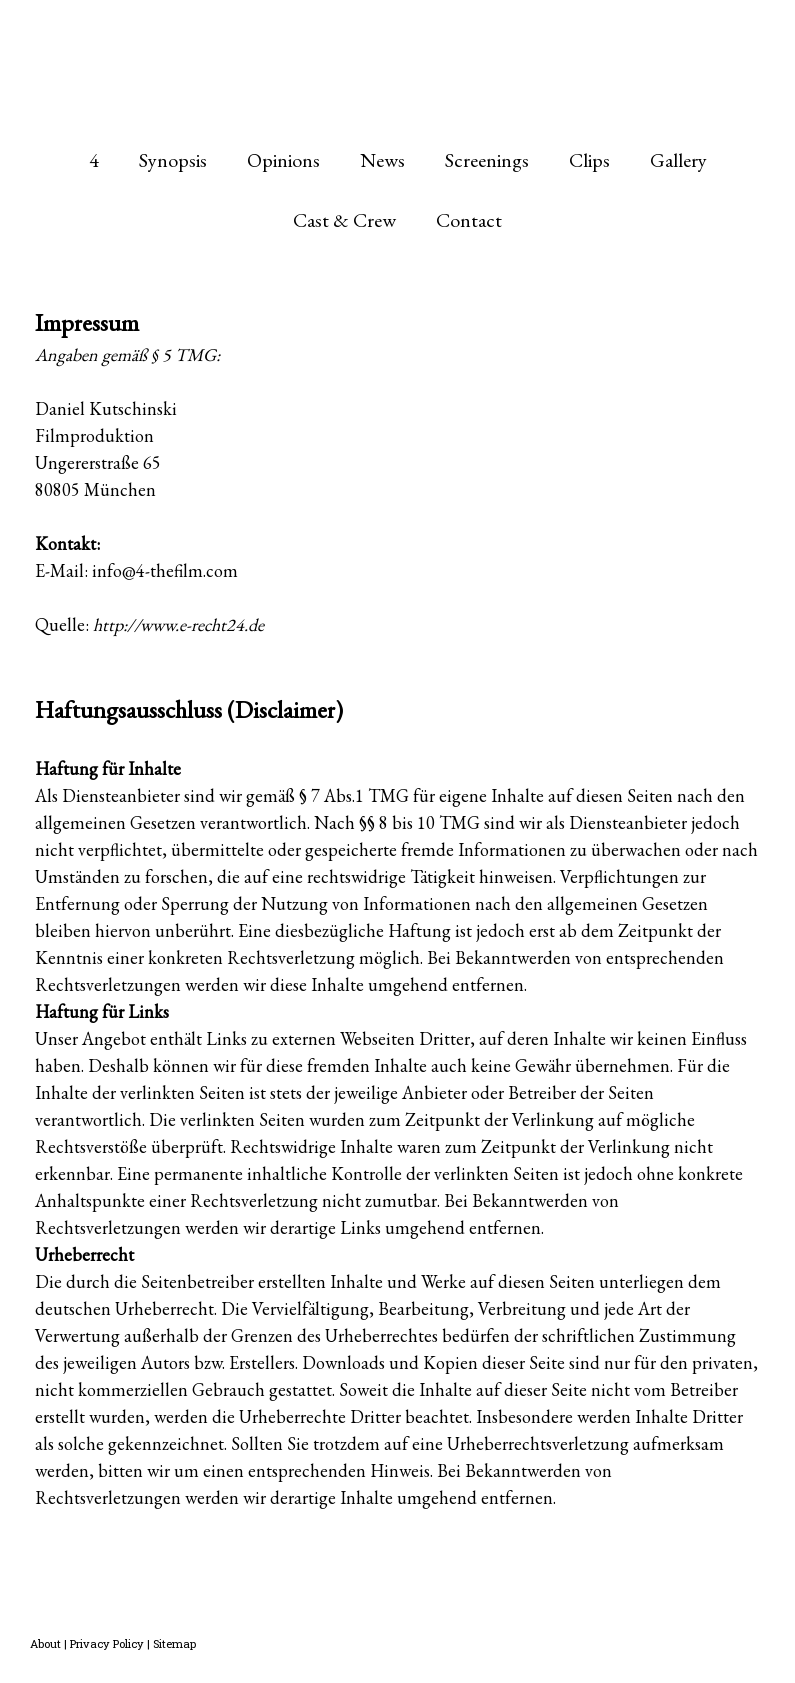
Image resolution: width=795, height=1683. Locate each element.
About (45, 1643)
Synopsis (173, 160)
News (382, 160)
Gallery (678, 160)
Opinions (283, 160)
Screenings (487, 160)
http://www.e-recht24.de (178, 624)
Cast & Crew (344, 220)
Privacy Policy (107, 1643)
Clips (589, 160)
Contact (469, 220)
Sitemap (174, 1643)
